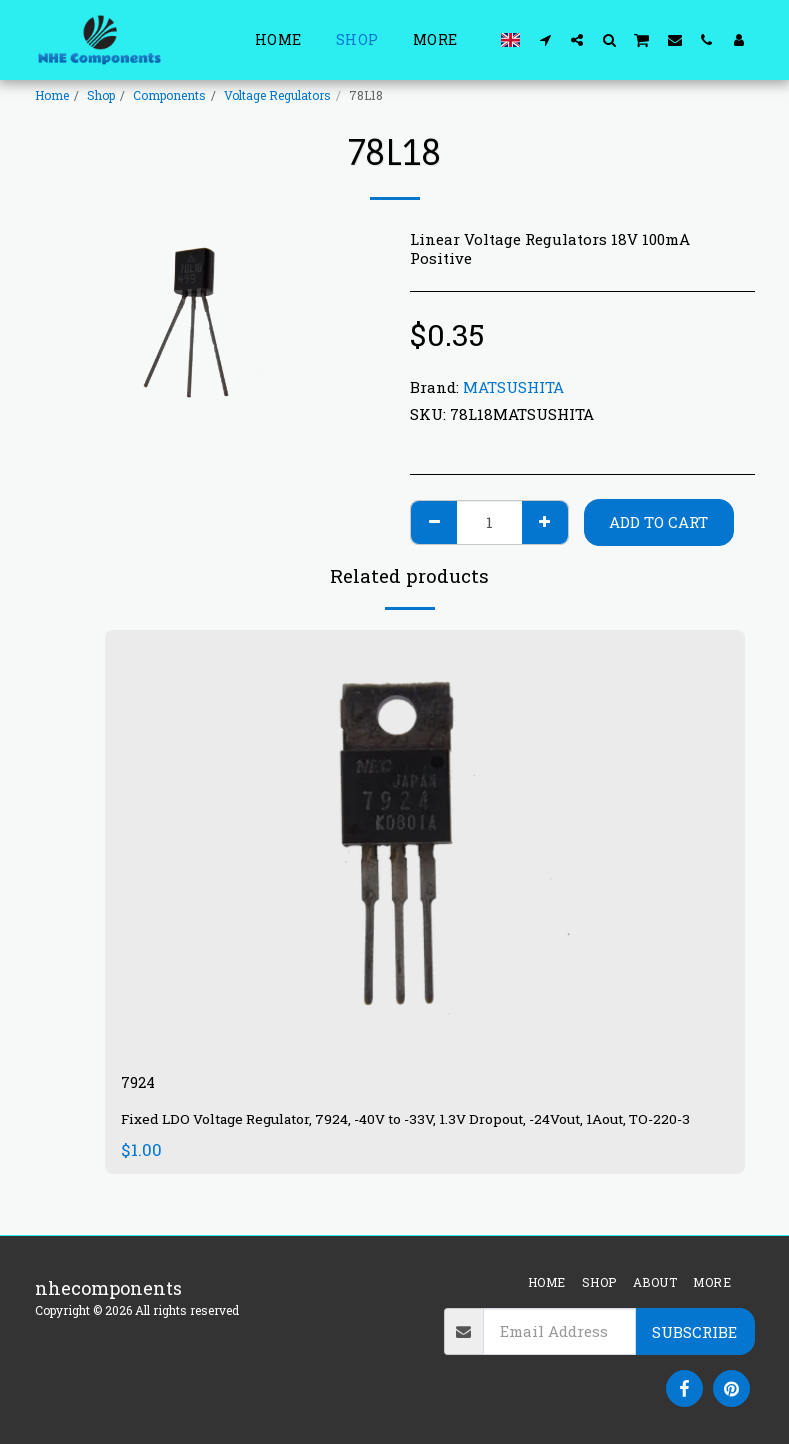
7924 (142, 1085)
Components (169, 95)
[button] (545, 39)
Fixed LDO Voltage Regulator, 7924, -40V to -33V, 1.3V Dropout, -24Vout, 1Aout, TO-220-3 (425, 1132)
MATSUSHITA (513, 387)
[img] (425, 843)
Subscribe (694, 1332)
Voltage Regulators (277, 95)
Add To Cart (658, 522)
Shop (101, 95)
